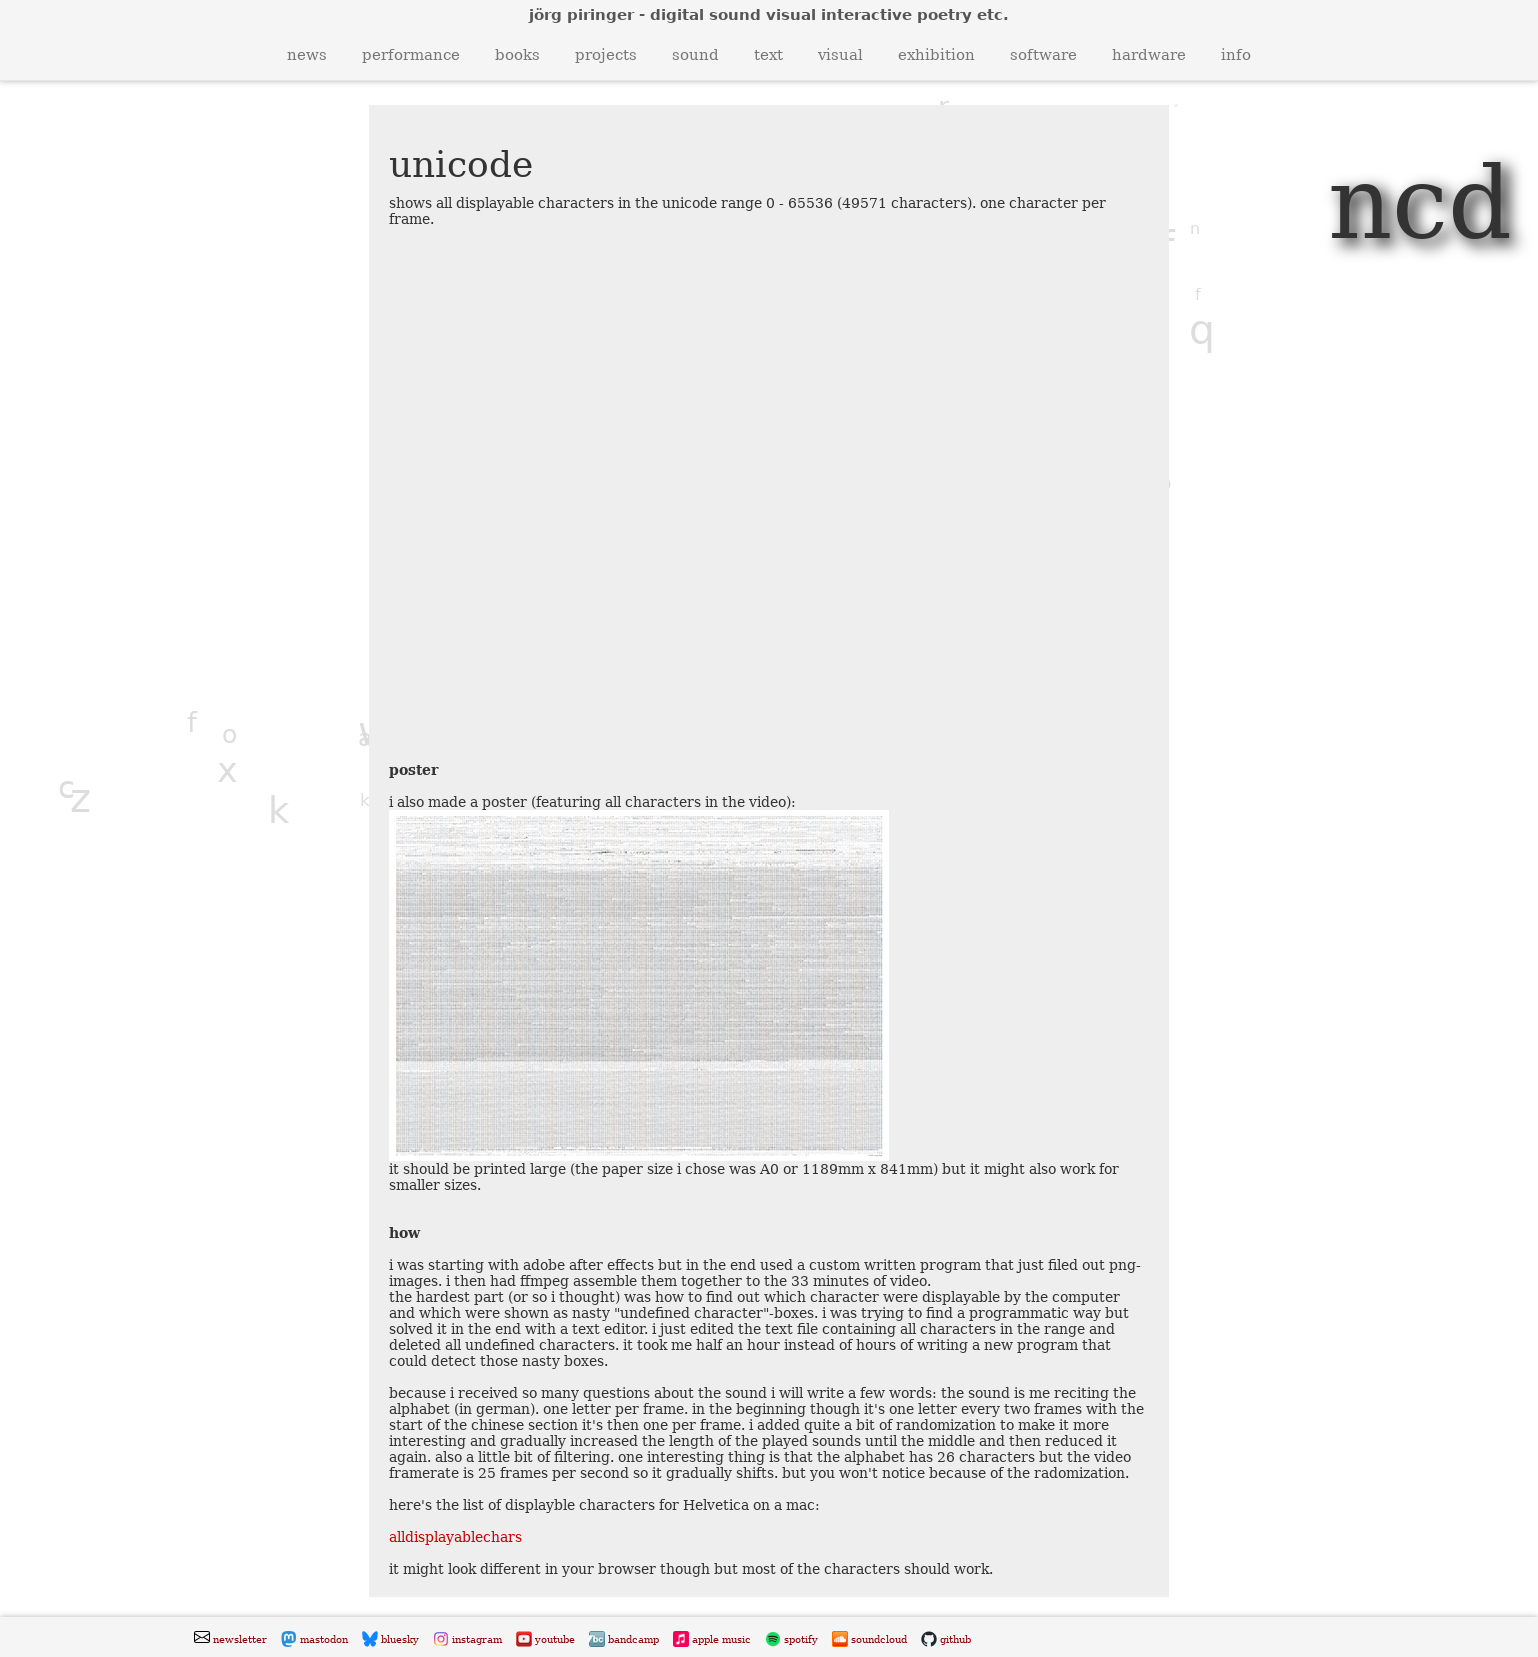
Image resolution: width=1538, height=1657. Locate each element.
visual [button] (840, 55)
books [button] (517, 55)
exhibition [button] (936, 55)
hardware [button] (1149, 55)
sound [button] (695, 55)
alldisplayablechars (455, 1537)
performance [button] (411, 55)
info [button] (1236, 55)
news (307, 55)
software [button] (1043, 55)
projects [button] (606, 55)
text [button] (768, 55)
